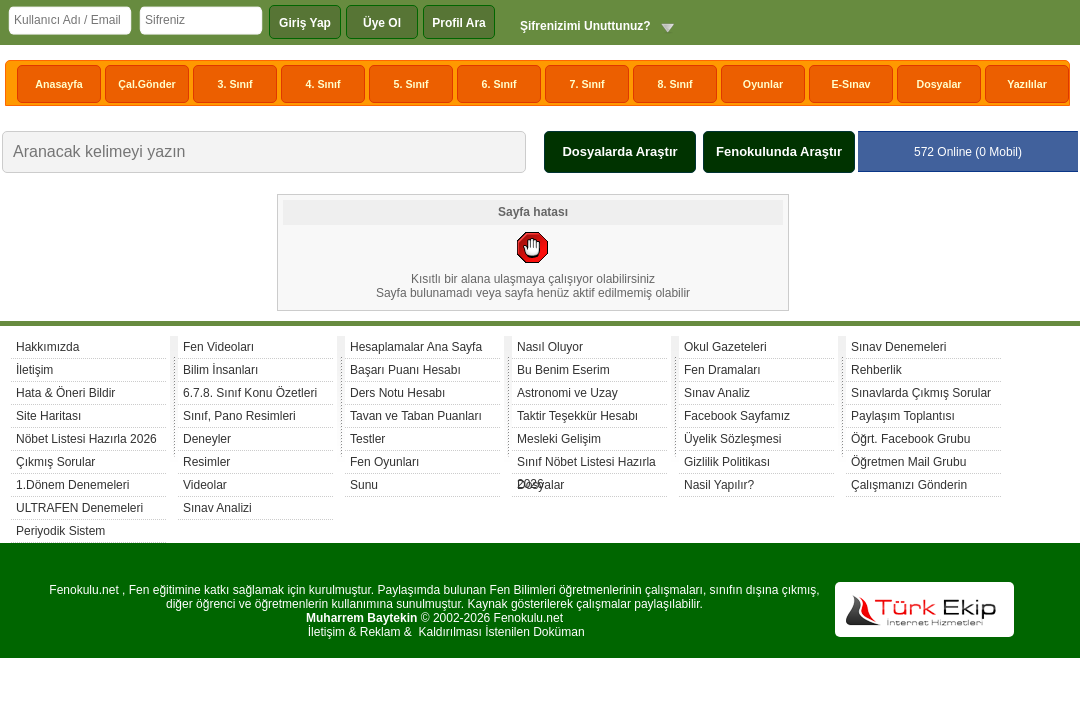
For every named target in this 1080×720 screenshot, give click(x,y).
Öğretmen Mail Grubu (908, 462)
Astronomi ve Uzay (567, 393)
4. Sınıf (323, 84)
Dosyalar (938, 84)
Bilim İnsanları (220, 370)
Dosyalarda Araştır (619, 151)
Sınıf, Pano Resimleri (239, 416)
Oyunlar (763, 84)
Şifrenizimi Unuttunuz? (585, 26)
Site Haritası (48, 416)
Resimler (206, 462)
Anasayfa (58, 84)
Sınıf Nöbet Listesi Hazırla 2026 (586, 464)
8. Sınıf (675, 84)
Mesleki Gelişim (559, 439)
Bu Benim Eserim (563, 370)
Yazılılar (1027, 84)
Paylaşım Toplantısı (903, 416)
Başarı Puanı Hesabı (405, 370)
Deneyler (207, 439)
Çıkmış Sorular (55, 462)
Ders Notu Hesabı (397, 393)
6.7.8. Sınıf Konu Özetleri (250, 393)
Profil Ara (459, 23)
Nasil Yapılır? (719, 485)
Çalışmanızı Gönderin (909, 485)
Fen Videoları (218, 347)
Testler (367, 439)
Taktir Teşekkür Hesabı (577, 416)
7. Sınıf (587, 84)
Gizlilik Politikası (727, 462)
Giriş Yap (305, 23)
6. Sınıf (499, 84)
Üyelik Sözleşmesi (732, 439)
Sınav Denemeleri (898, 347)
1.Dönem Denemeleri (72, 485)
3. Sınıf (235, 84)
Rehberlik (876, 370)
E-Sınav (850, 84)
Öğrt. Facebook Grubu (910, 439)
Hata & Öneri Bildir (65, 393)
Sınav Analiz (717, 393)
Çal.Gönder (146, 84)
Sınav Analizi (217, 508)
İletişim (34, 370)
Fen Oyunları (384, 462)
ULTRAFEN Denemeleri (79, 508)
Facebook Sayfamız (737, 416)
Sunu (364, 485)
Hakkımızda (47, 347)
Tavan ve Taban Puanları (416, 416)
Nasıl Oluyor (550, 347)
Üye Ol (382, 23)
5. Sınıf (411, 84)
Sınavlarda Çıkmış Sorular (921, 393)
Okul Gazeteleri (725, 347)
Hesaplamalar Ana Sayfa (416, 347)
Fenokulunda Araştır (779, 151)
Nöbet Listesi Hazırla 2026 (86, 439)
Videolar (205, 485)
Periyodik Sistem (60, 531)
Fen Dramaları (722, 370)
